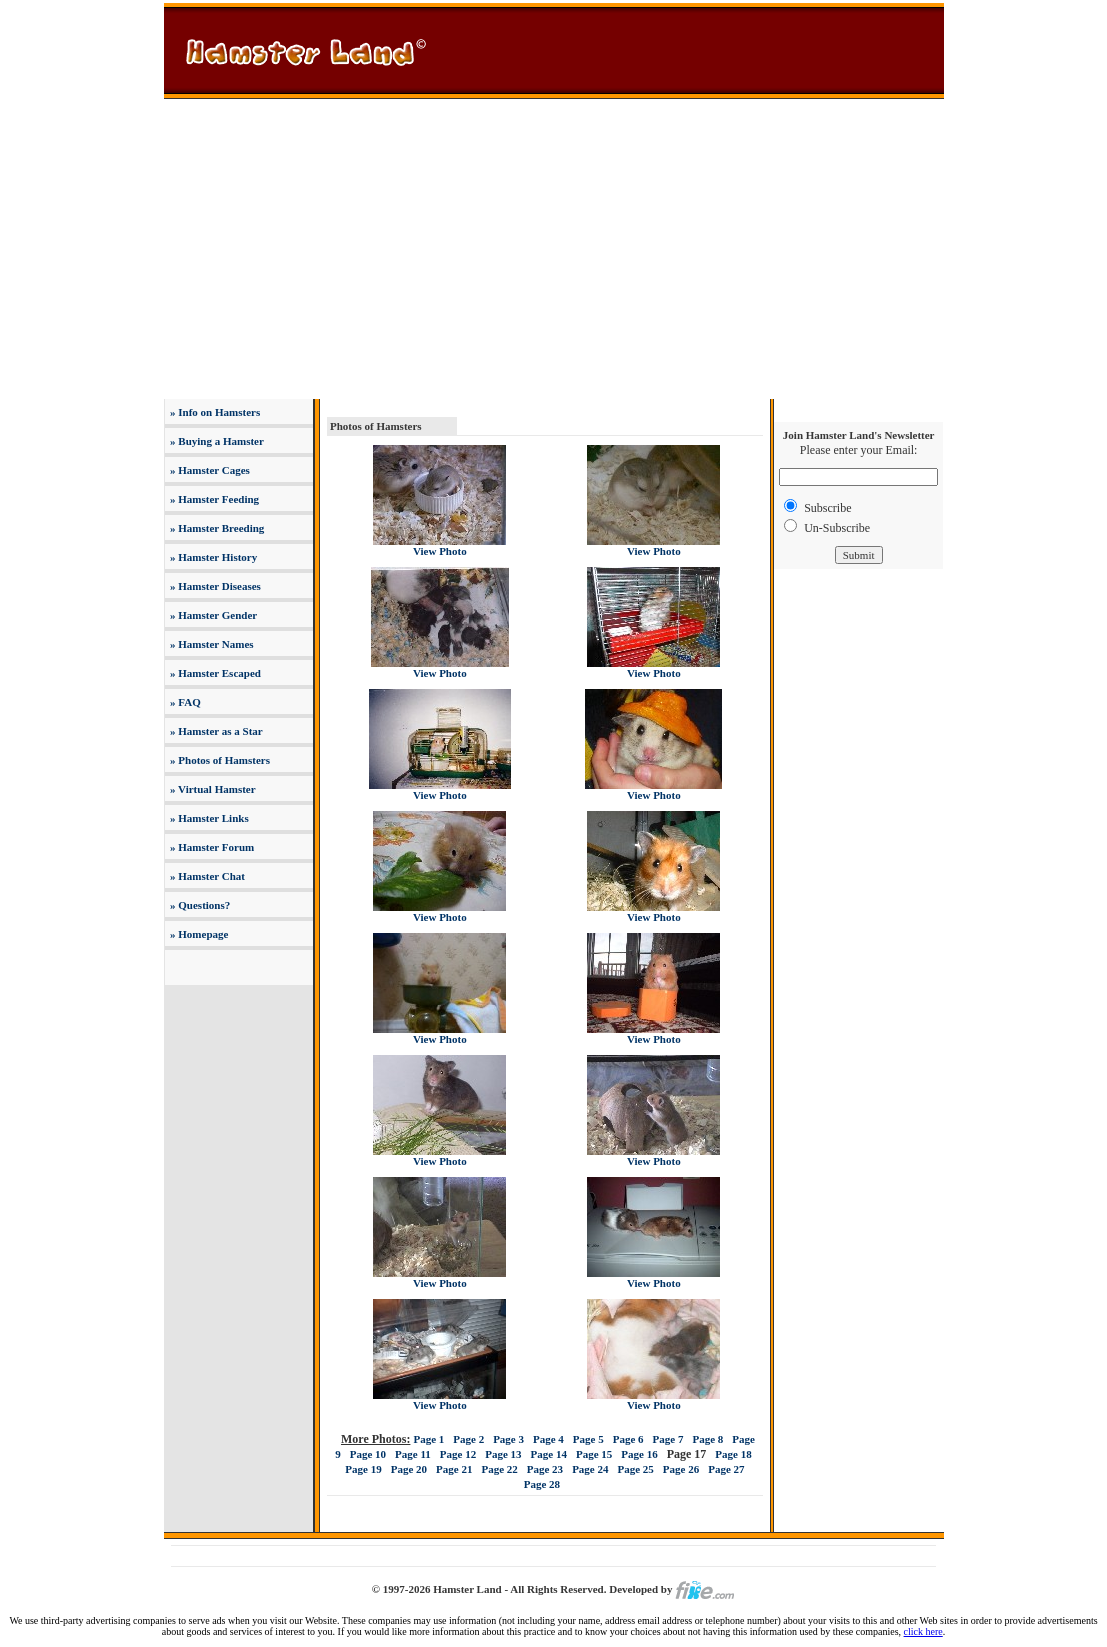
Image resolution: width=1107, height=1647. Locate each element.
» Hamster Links (207, 818)
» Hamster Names (210, 644)
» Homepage (197, 934)
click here (923, 1631)
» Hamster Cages (208, 470)
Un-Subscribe (837, 528)
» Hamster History (212, 557)
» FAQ (183, 702)
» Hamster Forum (210, 847)
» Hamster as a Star (214, 731)
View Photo (440, 551)
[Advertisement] (554, 249)
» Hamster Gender (212, 615)
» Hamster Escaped (214, 673)
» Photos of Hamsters (218, 760)
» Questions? (198, 905)
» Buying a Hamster (215, 441)
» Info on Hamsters (213, 412)
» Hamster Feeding (213, 499)
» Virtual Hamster (211, 789)
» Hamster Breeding (215, 528)
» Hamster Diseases (214, 586)
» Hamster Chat (206, 876)
